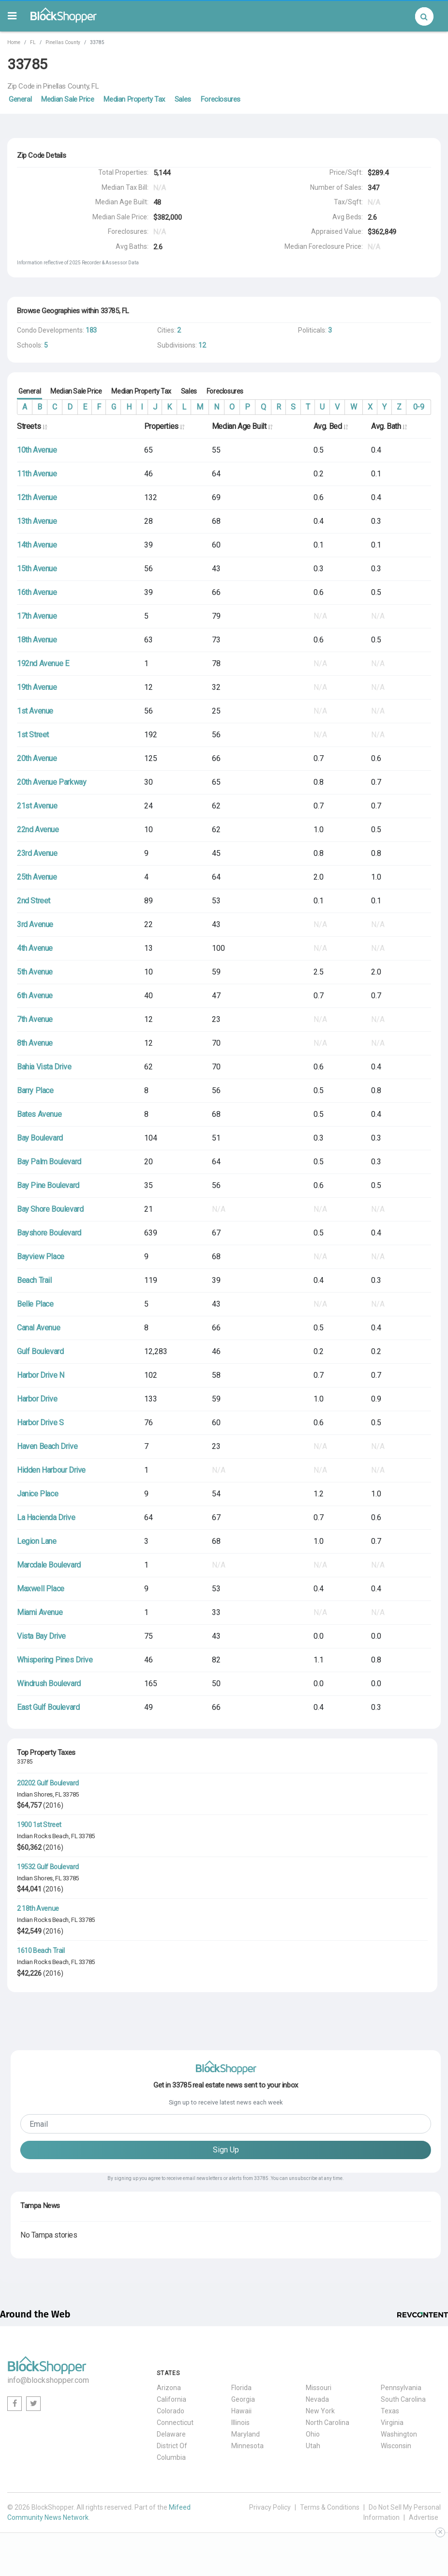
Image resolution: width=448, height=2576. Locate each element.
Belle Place (35, 1304)
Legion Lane (37, 1541)
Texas (390, 2411)
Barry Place (35, 1090)
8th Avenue (35, 1043)
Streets (31, 426)
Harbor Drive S (40, 1422)
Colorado (170, 2411)
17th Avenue (37, 616)
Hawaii (241, 2411)
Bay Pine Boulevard (48, 1185)
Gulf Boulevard (40, 1351)
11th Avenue (37, 473)
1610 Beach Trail (41, 1950)
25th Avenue (37, 877)
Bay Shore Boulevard (50, 1209)
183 (91, 330)
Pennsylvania (401, 2388)
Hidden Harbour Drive (51, 1470)
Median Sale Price (67, 99)
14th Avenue (37, 544)
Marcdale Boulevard (49, 1565)
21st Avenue (37, 805)
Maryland (245, 2434)
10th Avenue (37, 450)
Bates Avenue (39, 1114)
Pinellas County (62, 42)
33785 (71, 1794)
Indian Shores (35, 1794)
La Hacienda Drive (46, 1517)
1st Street (33, 734)
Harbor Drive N (40, 1375)
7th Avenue (35, 1019)
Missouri (318, 2388)
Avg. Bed (331, 426)
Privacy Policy (270, 2507)
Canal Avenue (38, 1327)
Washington (399, 2434)
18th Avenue (37, 639)
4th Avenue (35, 948)
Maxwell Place (40, 1588)
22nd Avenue (38, 829)
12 (202, 345)
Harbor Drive (37, 1398)
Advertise (423, 2517)
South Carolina (403, 2399)
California (171, 2399)
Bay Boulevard (40, 1138)
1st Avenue (35, 711)
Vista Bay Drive (41, 1636)
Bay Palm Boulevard (49, 1161)
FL (33, 42)
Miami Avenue (39, 1612)
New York (320, 2411)
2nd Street (33, 900)
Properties (164, 426)
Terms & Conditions (329, 2507)
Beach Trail (34, 1280)
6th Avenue (35, 995)
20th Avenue (37, 758)
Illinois (240, 2422)
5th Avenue (35, 971)
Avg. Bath (389, 426)
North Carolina (327, 2422)
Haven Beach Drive (47, 1446)
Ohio (313, 2434)
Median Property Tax (134, 99)
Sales (183, 99)
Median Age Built (242, 426)
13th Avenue (37, 521)
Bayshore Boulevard (49, 1232)
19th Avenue (37, 687)
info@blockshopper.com (48, 2380)
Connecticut (175, 2422)
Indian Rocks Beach (43, 1836)
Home (13, 42)
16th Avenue (37, 592)
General (20, 99)
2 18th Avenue (38, 1908)
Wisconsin (396, 2446)
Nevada (317, 2399)
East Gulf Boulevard (48, 1707)
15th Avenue (37, 568)
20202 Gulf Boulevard (48, 1783)
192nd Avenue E (43, 663)
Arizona (169, 2388)
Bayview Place (40, 1256)
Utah (313, 2446)
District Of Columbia (172, 2451)
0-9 (418, 407)
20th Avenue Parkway (51, 782)
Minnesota (247, 2446)
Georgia (243, 2399)
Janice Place (37, 1493)
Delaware (171, 2434)
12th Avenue (37, 497)
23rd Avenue (37, 853)
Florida (241, 2388)
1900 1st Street (39, 1825)
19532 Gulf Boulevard (48, 1867)
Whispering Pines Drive (54, 1659)
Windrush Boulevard (49, 1683)
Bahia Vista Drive (44, 1066)
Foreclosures (220, 99)
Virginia (392, 2422)
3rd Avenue (35, 924)
